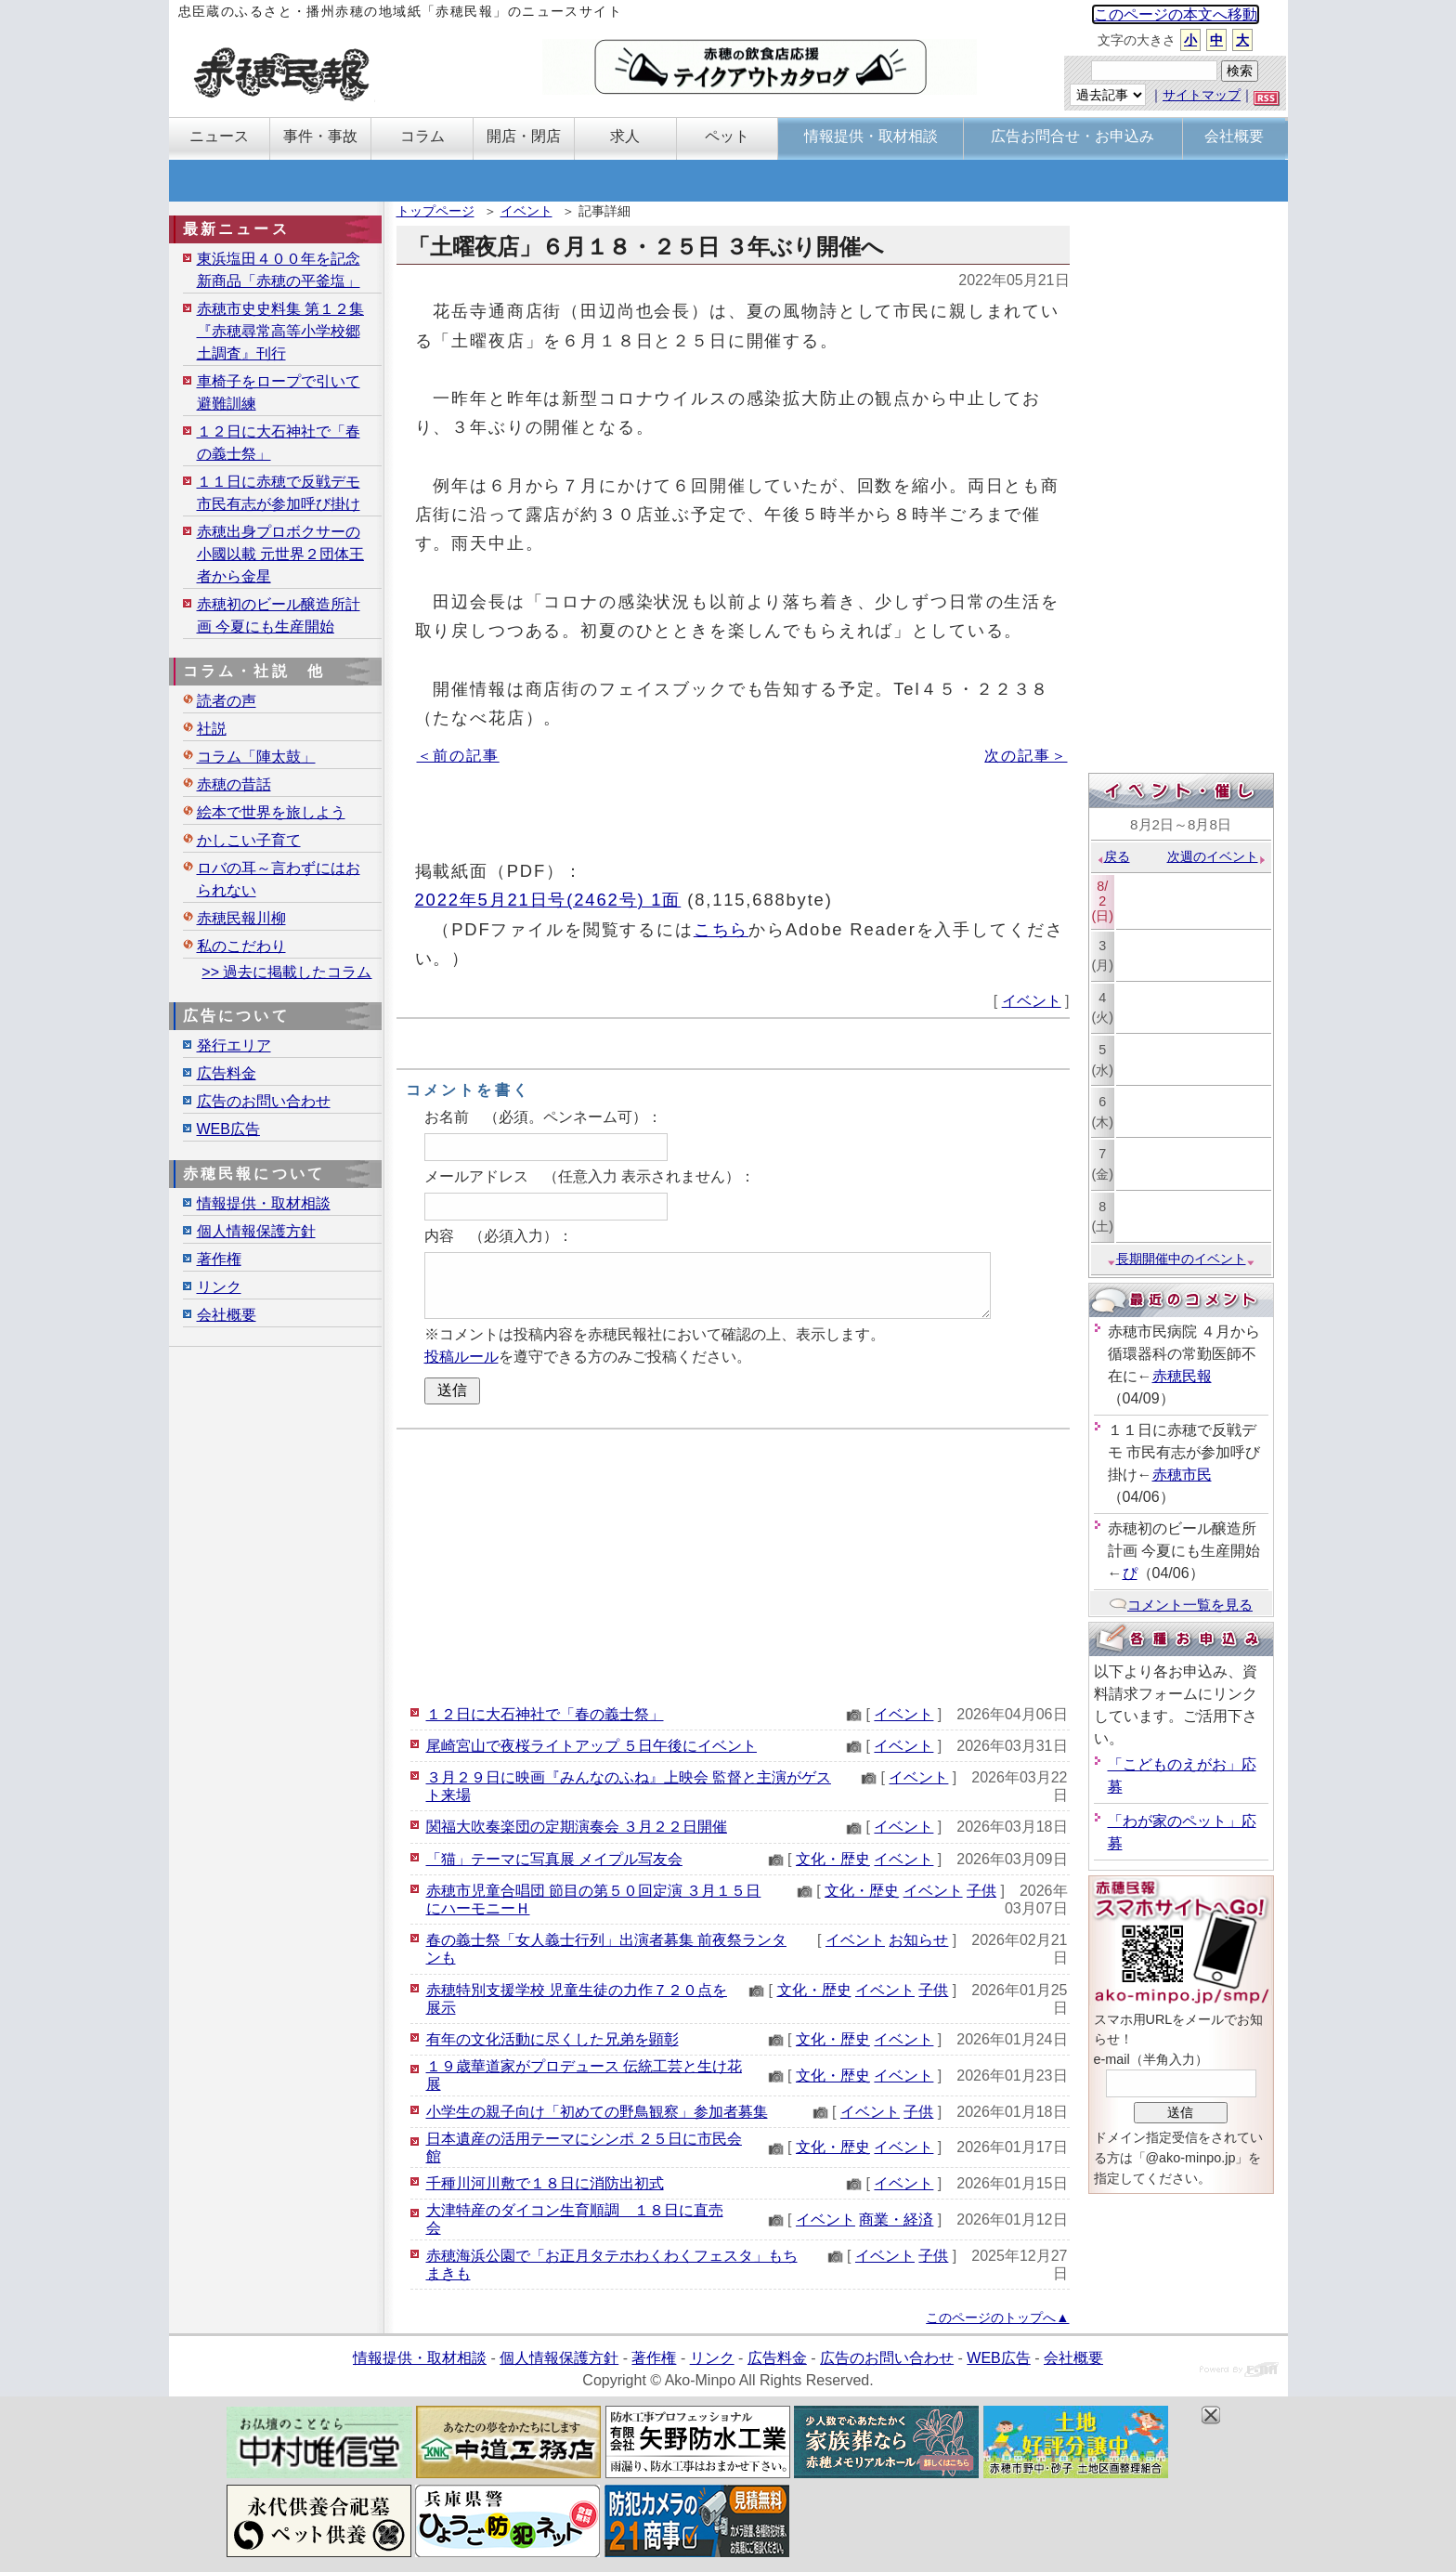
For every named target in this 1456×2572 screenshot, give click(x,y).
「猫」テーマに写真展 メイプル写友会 (554, 1859)
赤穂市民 (1182, 1474)
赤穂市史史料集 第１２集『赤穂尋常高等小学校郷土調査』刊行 (280, 331)
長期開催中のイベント (1181, 1258)
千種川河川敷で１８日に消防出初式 (545, 2183)
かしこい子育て (249, 840)
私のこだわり (241, 946)
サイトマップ (1202, 94)
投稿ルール (461, 1356)
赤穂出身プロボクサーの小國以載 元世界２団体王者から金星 (280, 554)
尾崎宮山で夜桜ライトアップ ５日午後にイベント (591, 1746)
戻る (1113, 856)
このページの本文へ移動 (1175, 14)
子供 (981, 1891)
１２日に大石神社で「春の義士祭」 (545, 1714)
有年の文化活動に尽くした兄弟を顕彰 (552, 2039)
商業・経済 (896, 2219)
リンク (219, 1287)
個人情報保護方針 (256, 1231)
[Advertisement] (733, 1564)
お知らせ (918, 1940)
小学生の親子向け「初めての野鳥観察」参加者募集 (597, 2112)
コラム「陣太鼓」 (256, 756)
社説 (212, 729)
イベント (526, 210)
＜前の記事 (458, 756)
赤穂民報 (1182, 1376)
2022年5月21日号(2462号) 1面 (548, 899)
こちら (721, 929)
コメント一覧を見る (1181, 1604)
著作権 (219, 1259)
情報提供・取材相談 (264, 1203)
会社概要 (226, 1315)
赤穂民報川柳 (241, 918)
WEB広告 (228, 1129)
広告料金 (226, 1073)
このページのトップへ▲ (997, 2317)
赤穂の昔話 (234, 784)
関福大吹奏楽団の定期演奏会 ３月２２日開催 (576, 1826)
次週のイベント (1217, 856)
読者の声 (226, 701)
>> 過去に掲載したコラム (286, 972)
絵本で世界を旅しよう (271, 812)
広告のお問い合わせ (264, 1101)
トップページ (435, 210)
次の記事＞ (1025, 756)
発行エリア (234, 1045)
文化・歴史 (833, 1859)
